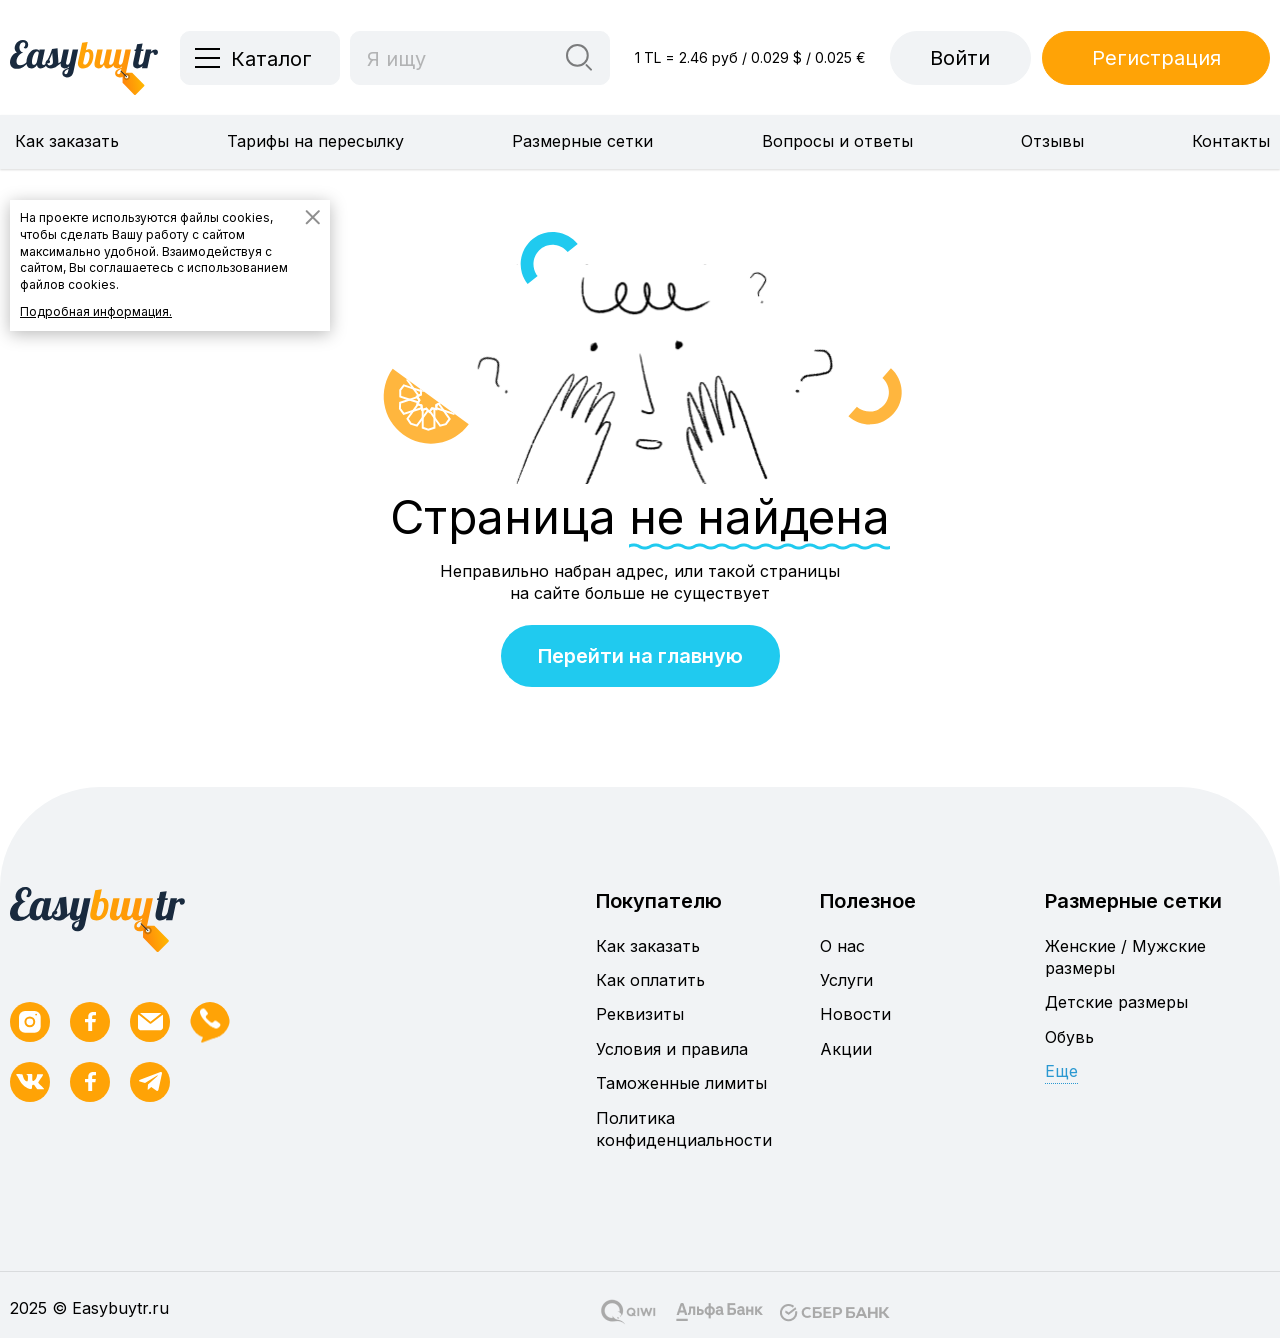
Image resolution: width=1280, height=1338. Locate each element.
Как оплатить (650, 980)
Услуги (846, 980)
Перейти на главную (640, 656)
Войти (960, 58)
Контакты (1231, 141)
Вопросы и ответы (837, 141)
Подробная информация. (96, 311)
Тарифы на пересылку (315, 141)
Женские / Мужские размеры (1125, 957)
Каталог (271, 59)
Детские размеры (1116, 1002)
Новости (855, 1014)
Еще (1061, 1071)
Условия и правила (672, 1049)
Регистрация (1156, 58)
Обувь (1069, 1037)
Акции (846, 1049)
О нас (842, 946)
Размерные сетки (582, 141)
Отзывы (1052, 141)
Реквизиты (640, 1014)
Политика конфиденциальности (684, 1129)
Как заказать (67, 141)
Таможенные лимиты (681, 1083)
